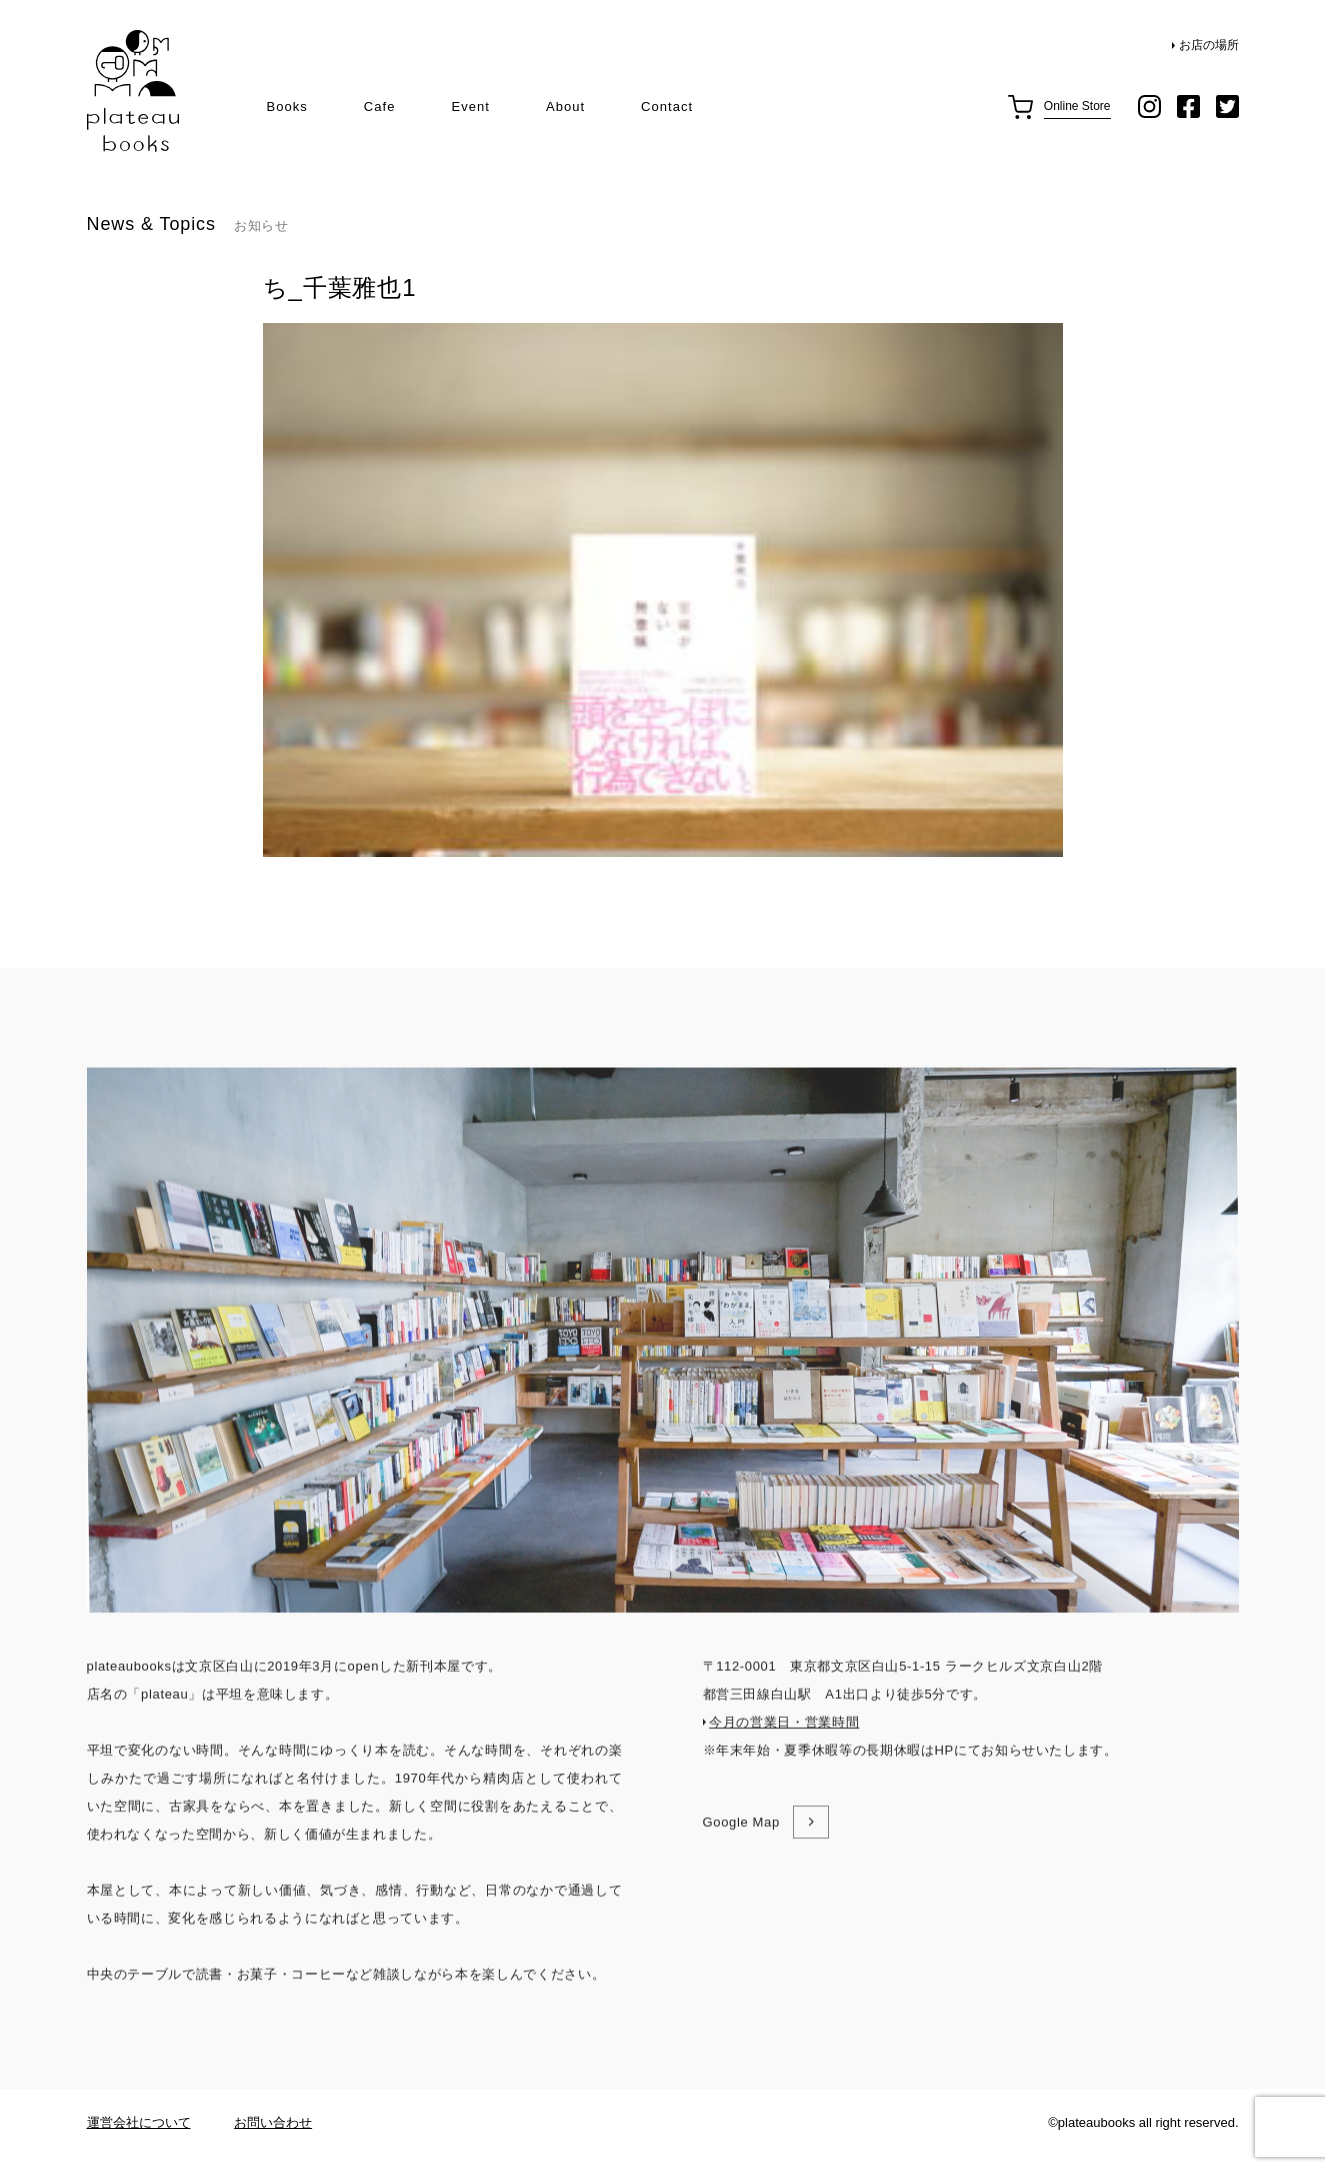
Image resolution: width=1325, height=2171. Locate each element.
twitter (1227, 106)
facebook (1188, 106)
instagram (1149, 106)
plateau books (133, 91)
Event (470, 106)
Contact (667, 106)
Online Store (1077, 106)
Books (287, 106)
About (565, 106)
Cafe (380, 106)
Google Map (741, 1865)
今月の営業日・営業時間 (784, 1765)
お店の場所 (1209, 45)
